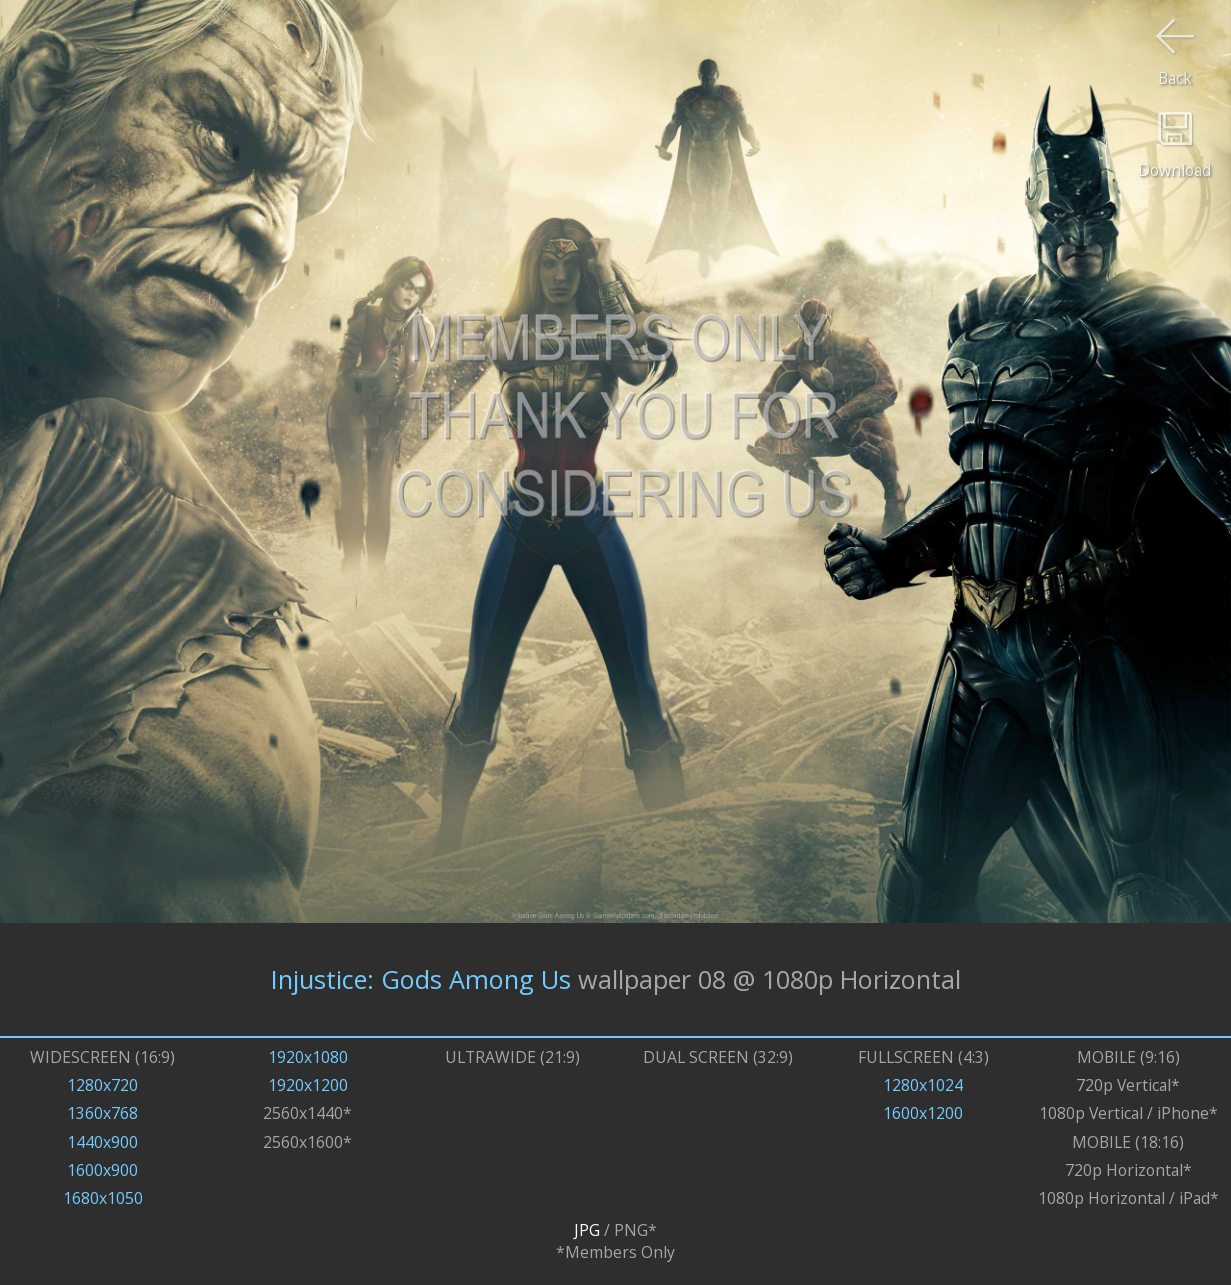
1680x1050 (103, 1198)
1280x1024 (923, 1085)
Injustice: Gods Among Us (421, 979)
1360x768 (102, 1113)
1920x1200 (308, 1085)
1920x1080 (308, 1057)
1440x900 (102, 1142)
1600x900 (102, 1170)
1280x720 (102, 1085)
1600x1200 (923, 1113)
